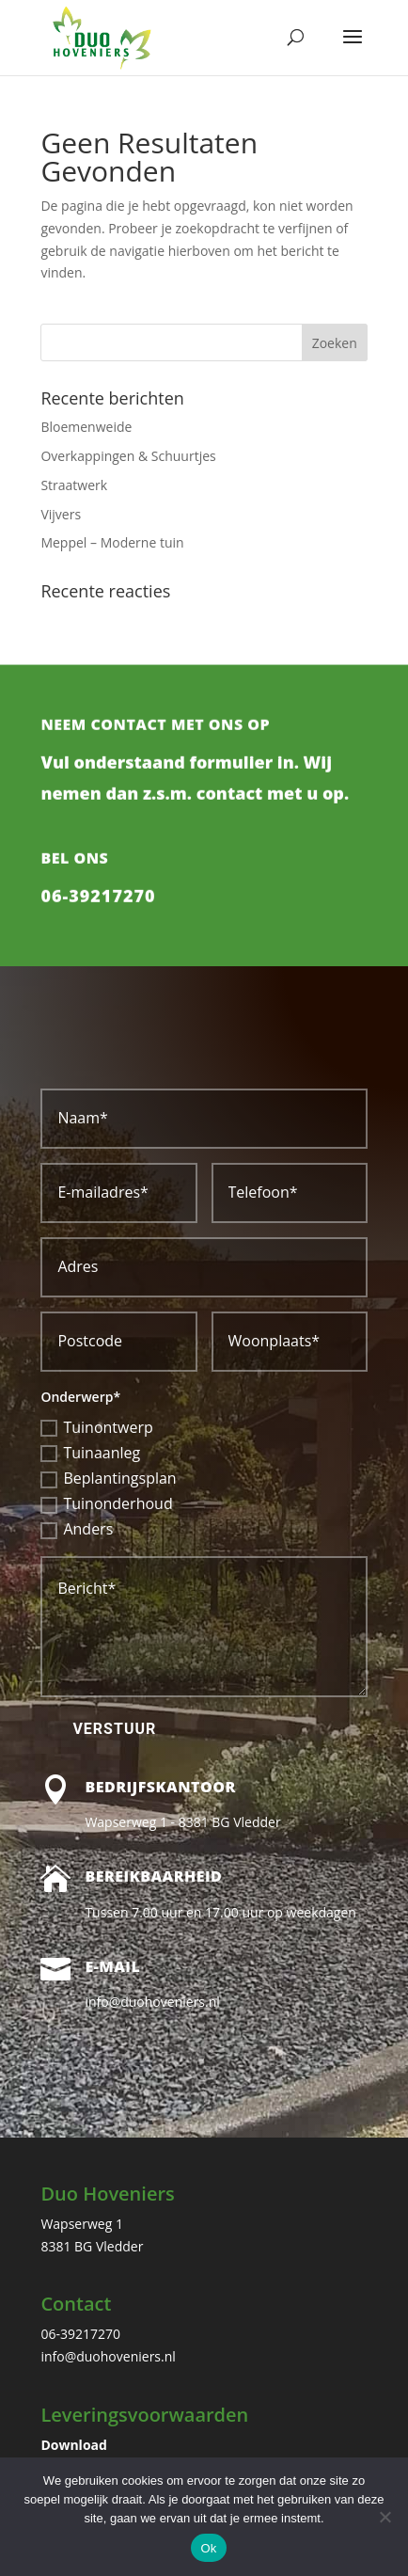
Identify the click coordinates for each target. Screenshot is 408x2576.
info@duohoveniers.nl (107, 2356)
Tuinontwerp (96, 1427)
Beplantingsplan (108, 1478)
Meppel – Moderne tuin (111, 542)
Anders (76, 1529)
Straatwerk (73, 485)
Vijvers (60, 514)
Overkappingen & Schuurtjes (127, 456)
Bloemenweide (86, 427)
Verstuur (114, 1729)
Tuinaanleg (90, 1452)
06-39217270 (97, 927)
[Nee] (384, 2516)
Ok (208, 2548)
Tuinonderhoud (106, 1503)
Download (73, 2445)
